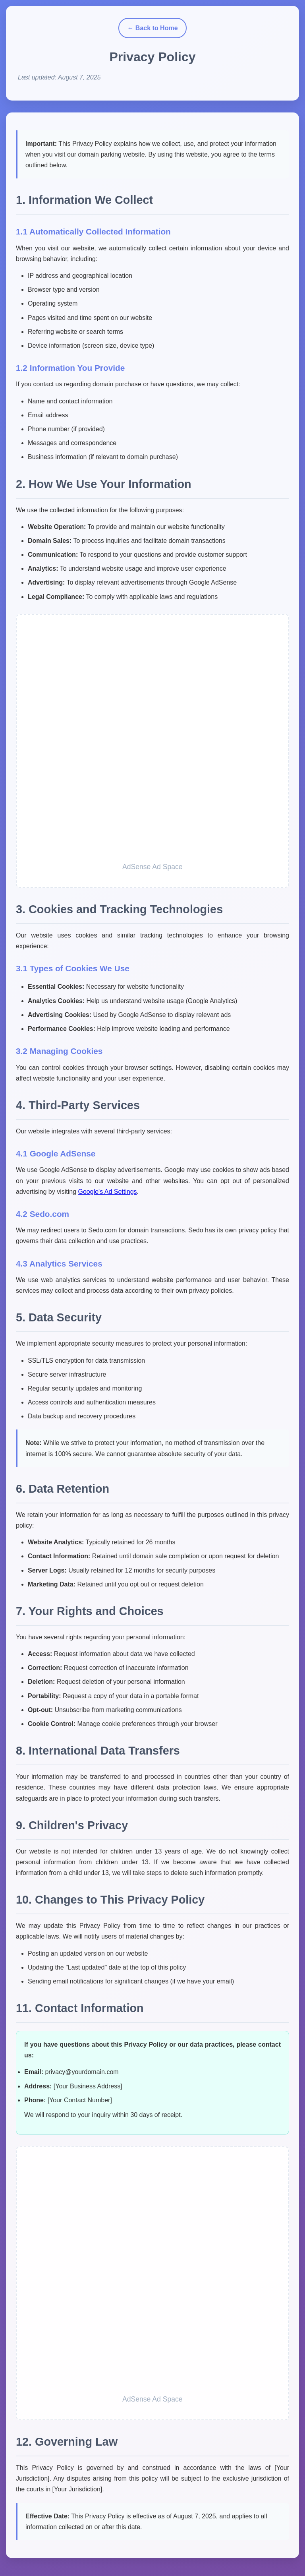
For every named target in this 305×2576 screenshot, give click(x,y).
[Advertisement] (152, 742)
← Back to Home (152, 28)
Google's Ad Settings (107, 1191)
